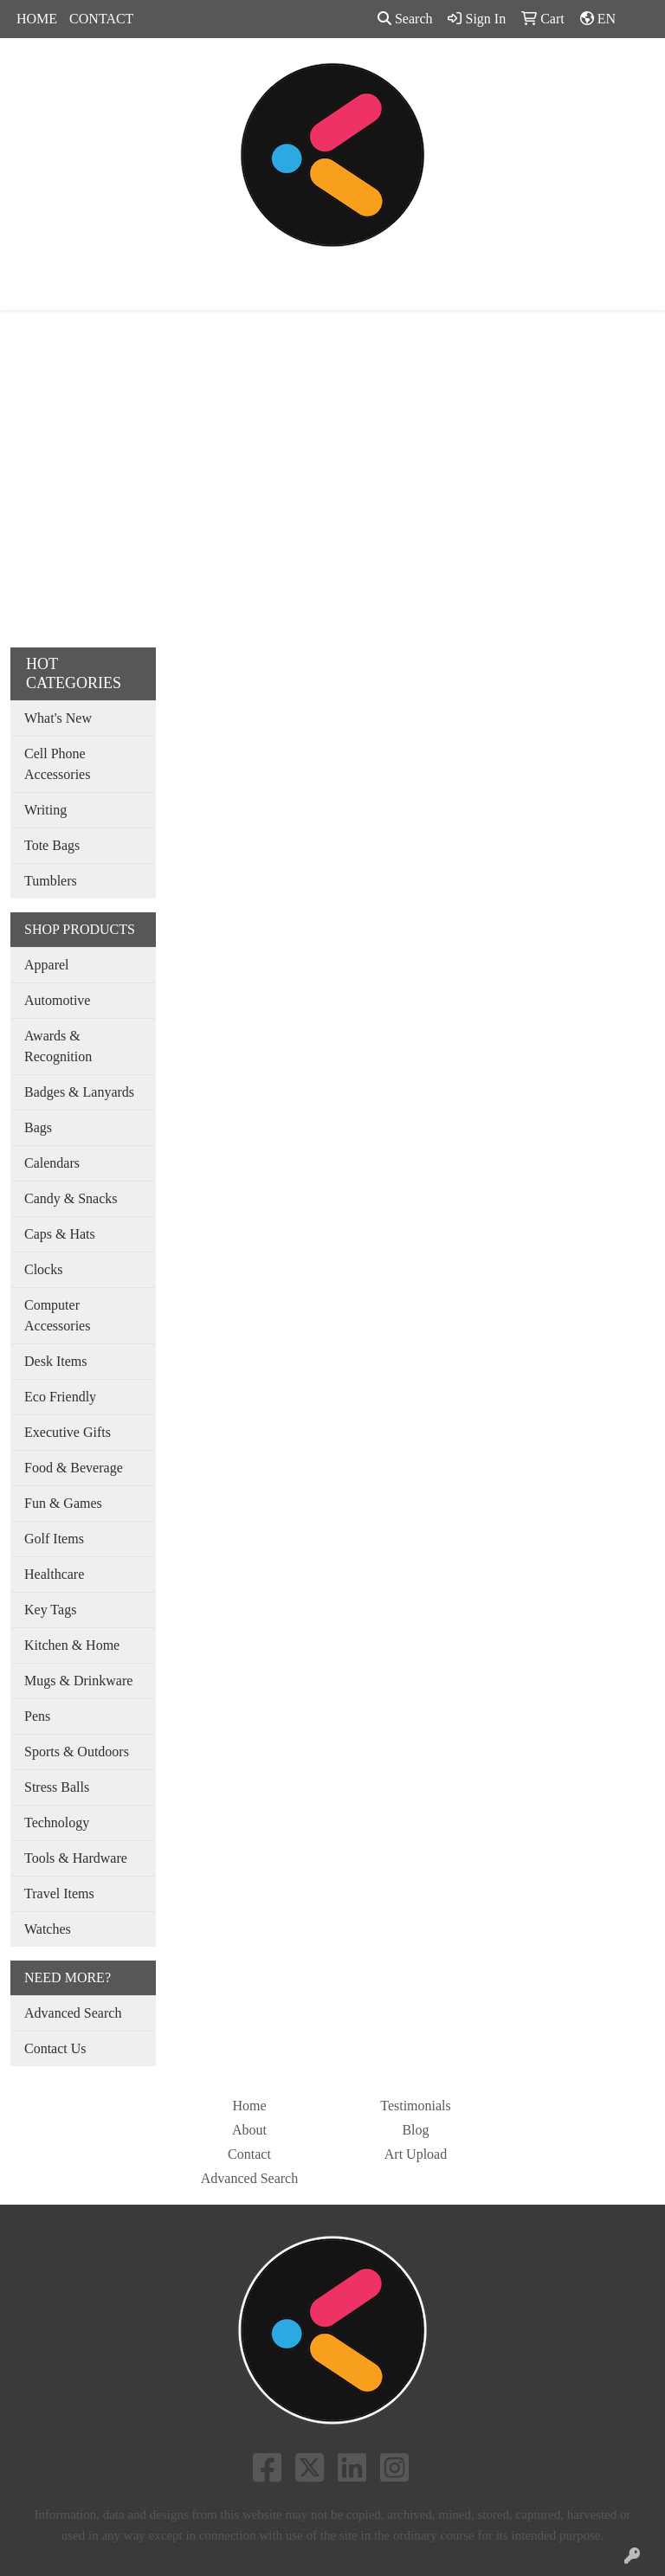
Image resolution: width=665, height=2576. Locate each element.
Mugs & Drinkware (78, 1680)
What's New (58, 718)
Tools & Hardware (75, 1858)
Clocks (43, 1269)
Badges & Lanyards (79, 1092)
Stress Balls (56, 1787)
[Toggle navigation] (27, 291)
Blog (415, 2129)
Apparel (46, 964)
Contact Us (55, 2048)
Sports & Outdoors (76, 1751)
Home (249, 2105)
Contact (249, 2154)
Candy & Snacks (71, 1198)
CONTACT (101, 18)
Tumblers (50, 880)
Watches (47, 1929)
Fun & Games (63, 1503)
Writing (45, 809)
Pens (37, 1716)
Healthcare (54, 1574)
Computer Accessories (57, 1315)
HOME (36, 18)
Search (405, 18)
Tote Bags (52, 845)
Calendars (52, 1163)
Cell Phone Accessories (57, 764)
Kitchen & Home (71, 1645)
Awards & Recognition (58, 1046)
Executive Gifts (67, 1432)
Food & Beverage (73, 1467)
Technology (56, 1822)
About (249, 2129)
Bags (38, 1127)
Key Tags (50, 1609)
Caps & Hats (59, 1234)
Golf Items (54, 1538)
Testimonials (415, 2105)
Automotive (57, 1000)
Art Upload (415, 2154)
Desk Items (55, 1361)
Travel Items (59, 1893)
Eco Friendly (60, 1396)
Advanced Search (72, 2013)
